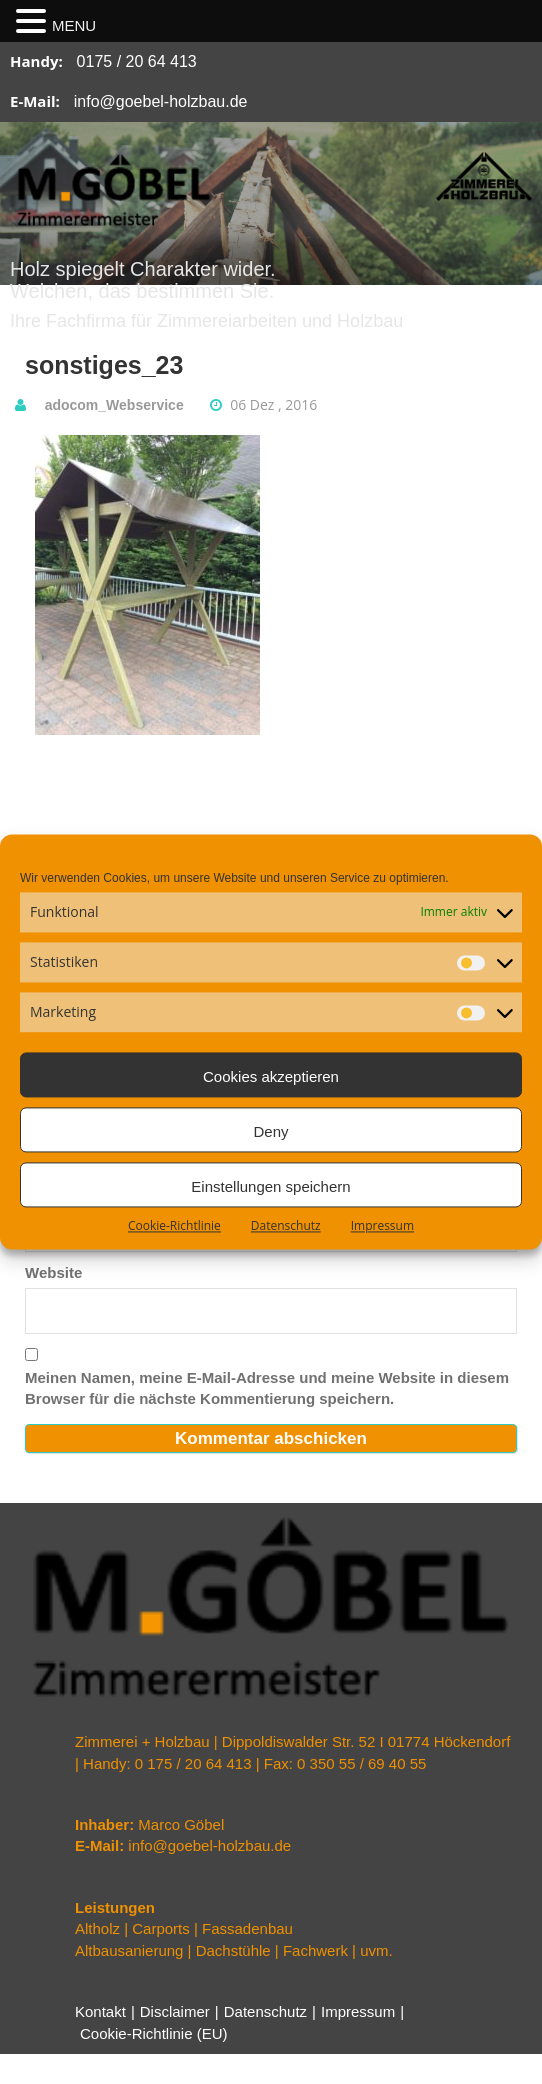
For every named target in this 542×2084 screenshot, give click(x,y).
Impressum (382, 1225)
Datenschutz (286, 1225)
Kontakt (100, 2011)
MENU (74, 25)
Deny (270, 1131)
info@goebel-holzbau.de (161, 101)
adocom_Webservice (114, 405)
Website (53, 1272)
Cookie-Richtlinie (174, 1225)
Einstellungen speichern (270, 1186)
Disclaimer (175, 2011)
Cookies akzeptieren (271, 1076)
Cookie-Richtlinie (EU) (154, 2033)
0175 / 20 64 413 (137, 61)
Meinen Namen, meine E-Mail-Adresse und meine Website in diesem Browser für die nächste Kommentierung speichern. (267, 1388)
